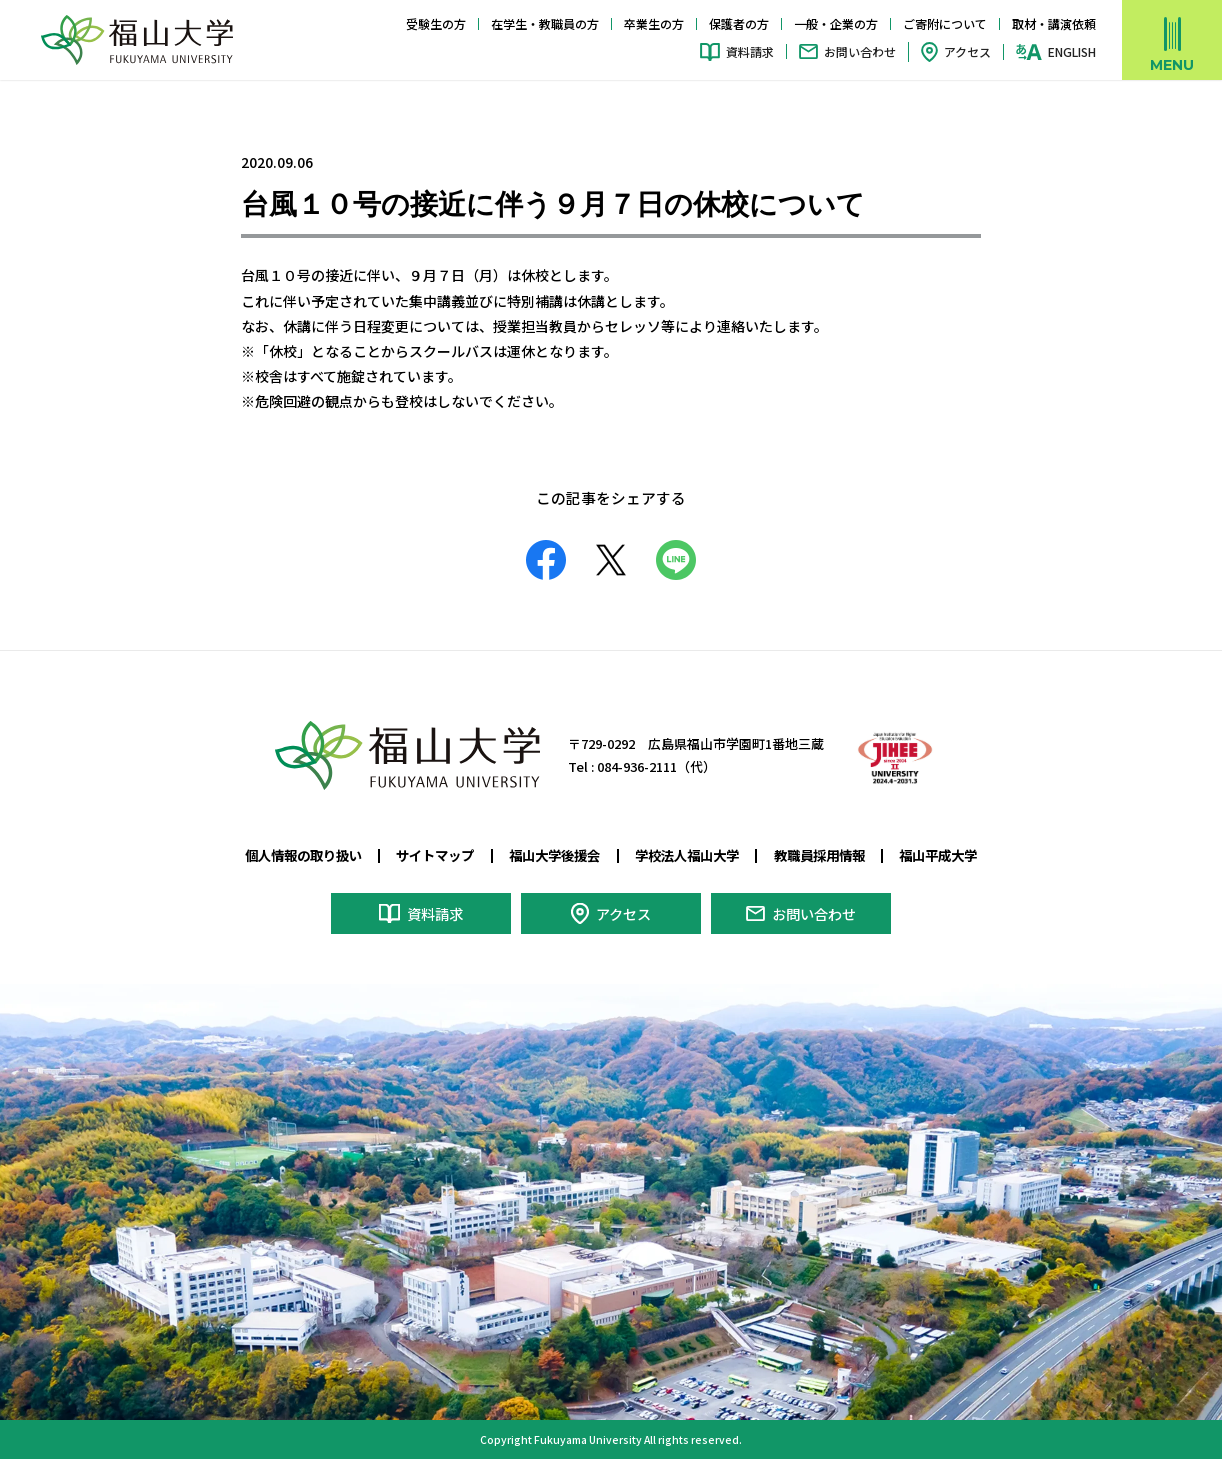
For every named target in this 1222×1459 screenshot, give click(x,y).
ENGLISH (1072, 52)
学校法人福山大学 (691, 855)
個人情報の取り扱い (286, 855)
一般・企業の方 (836, 23)
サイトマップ (426, 855)
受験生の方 (436, 23)
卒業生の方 (654, 23)
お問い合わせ (860, 51)
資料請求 (750, 51)
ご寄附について (945, 23)
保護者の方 (739, 23)
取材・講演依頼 (1054, 23)
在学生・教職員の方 (545, 23)
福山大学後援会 (552, 855)
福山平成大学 (957, 855)
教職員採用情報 (831, 855)
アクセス (967, 51)
